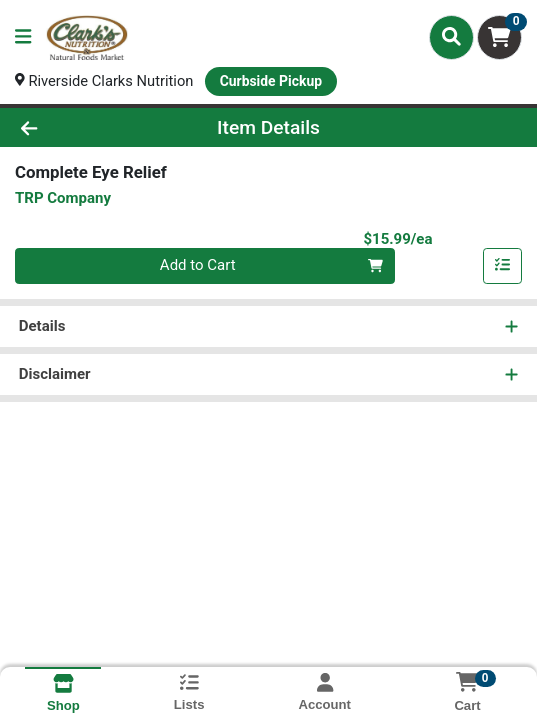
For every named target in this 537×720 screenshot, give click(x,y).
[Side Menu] (23, 37)
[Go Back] (78, 127)
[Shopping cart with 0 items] (499, 37)
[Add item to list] (503, 267)
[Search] (451, 37)
